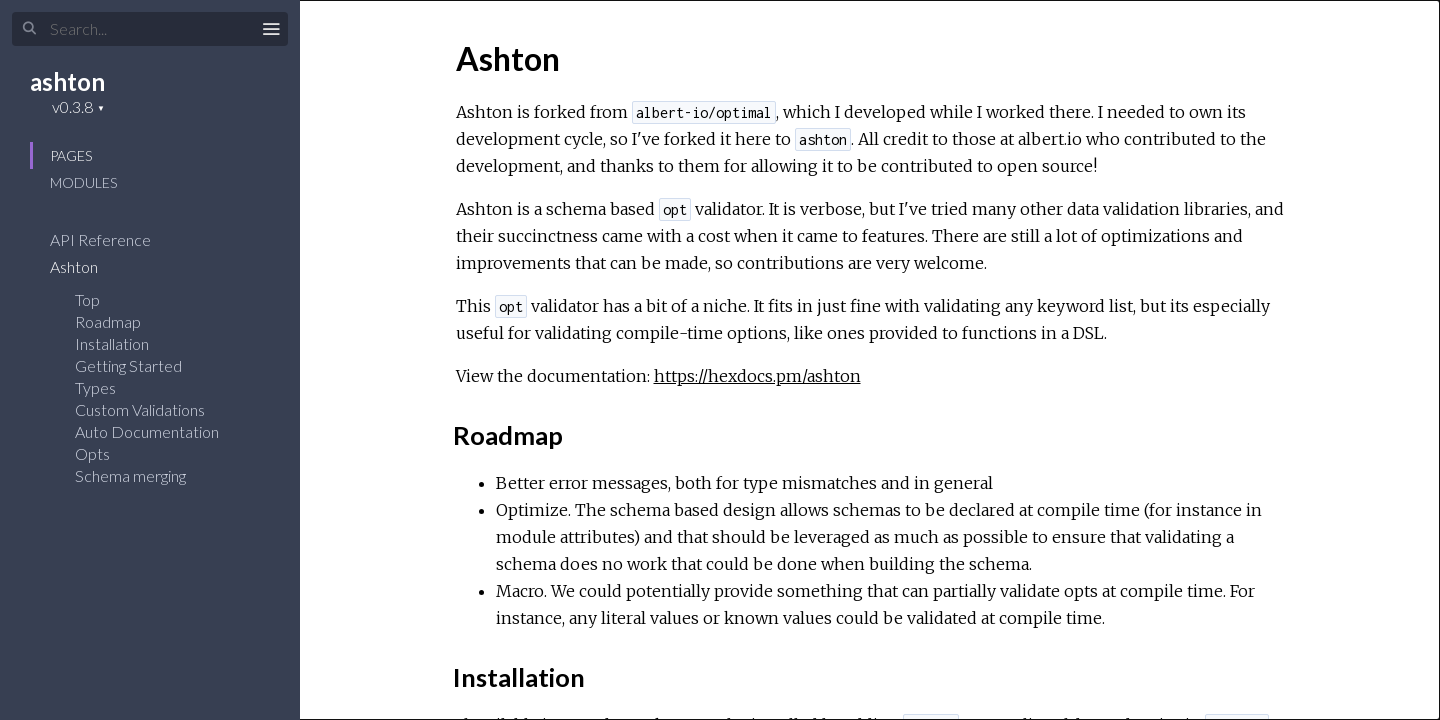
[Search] (150, 29)
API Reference (113, 239)
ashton (67, 81)
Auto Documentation (147, 431)
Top (87, 299)
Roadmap (108, 321)
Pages (71, 155)
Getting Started (128, 365)
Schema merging (130, 475)
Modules (83, 182)
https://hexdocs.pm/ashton (757, 376)
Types (95, 387)
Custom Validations (140, 409)
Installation (112, 343)
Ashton (87, 266)
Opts (92, 453)
